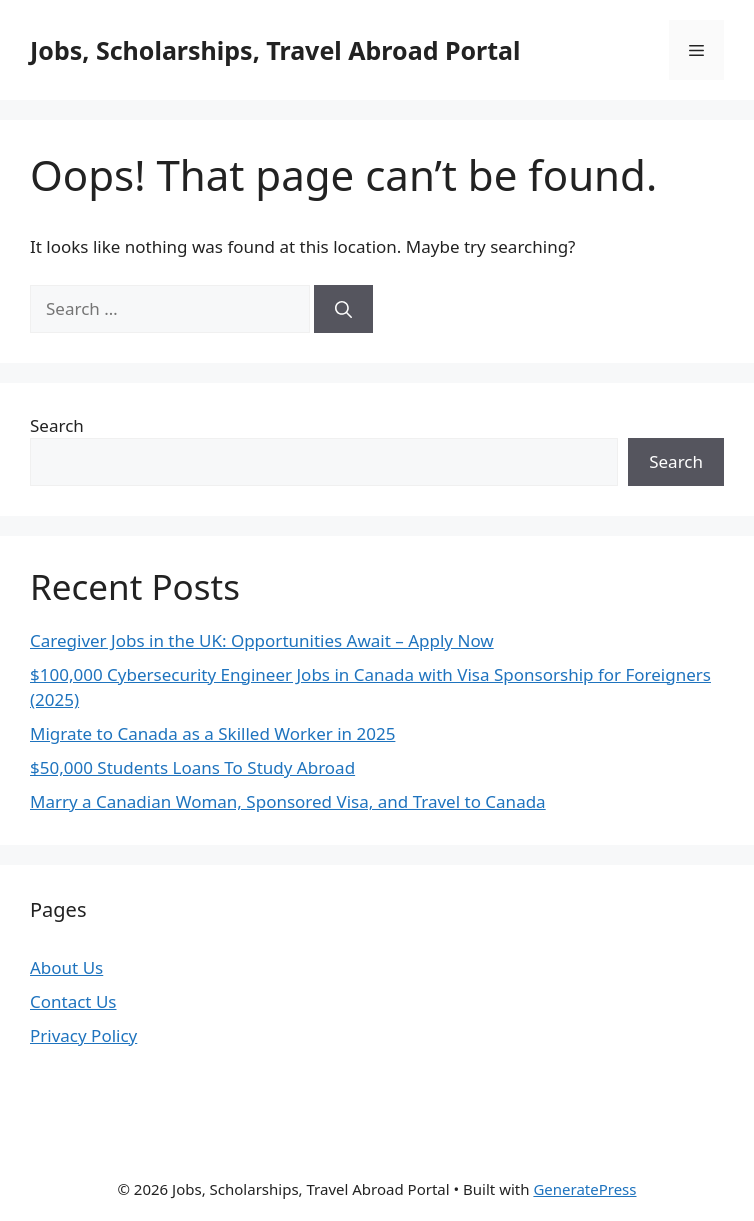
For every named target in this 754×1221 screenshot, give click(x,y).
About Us (66, 967)
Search (57, 425)
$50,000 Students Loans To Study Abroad (192, 767)
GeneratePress (584, 1189)
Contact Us (73, 1001)
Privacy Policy (83, 1035)
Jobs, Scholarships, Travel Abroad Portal (275, 50)
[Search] (343, 309)
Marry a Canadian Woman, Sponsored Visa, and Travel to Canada (288, 801)
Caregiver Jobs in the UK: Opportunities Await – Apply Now (262, 640)
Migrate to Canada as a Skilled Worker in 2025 (212, 733)
